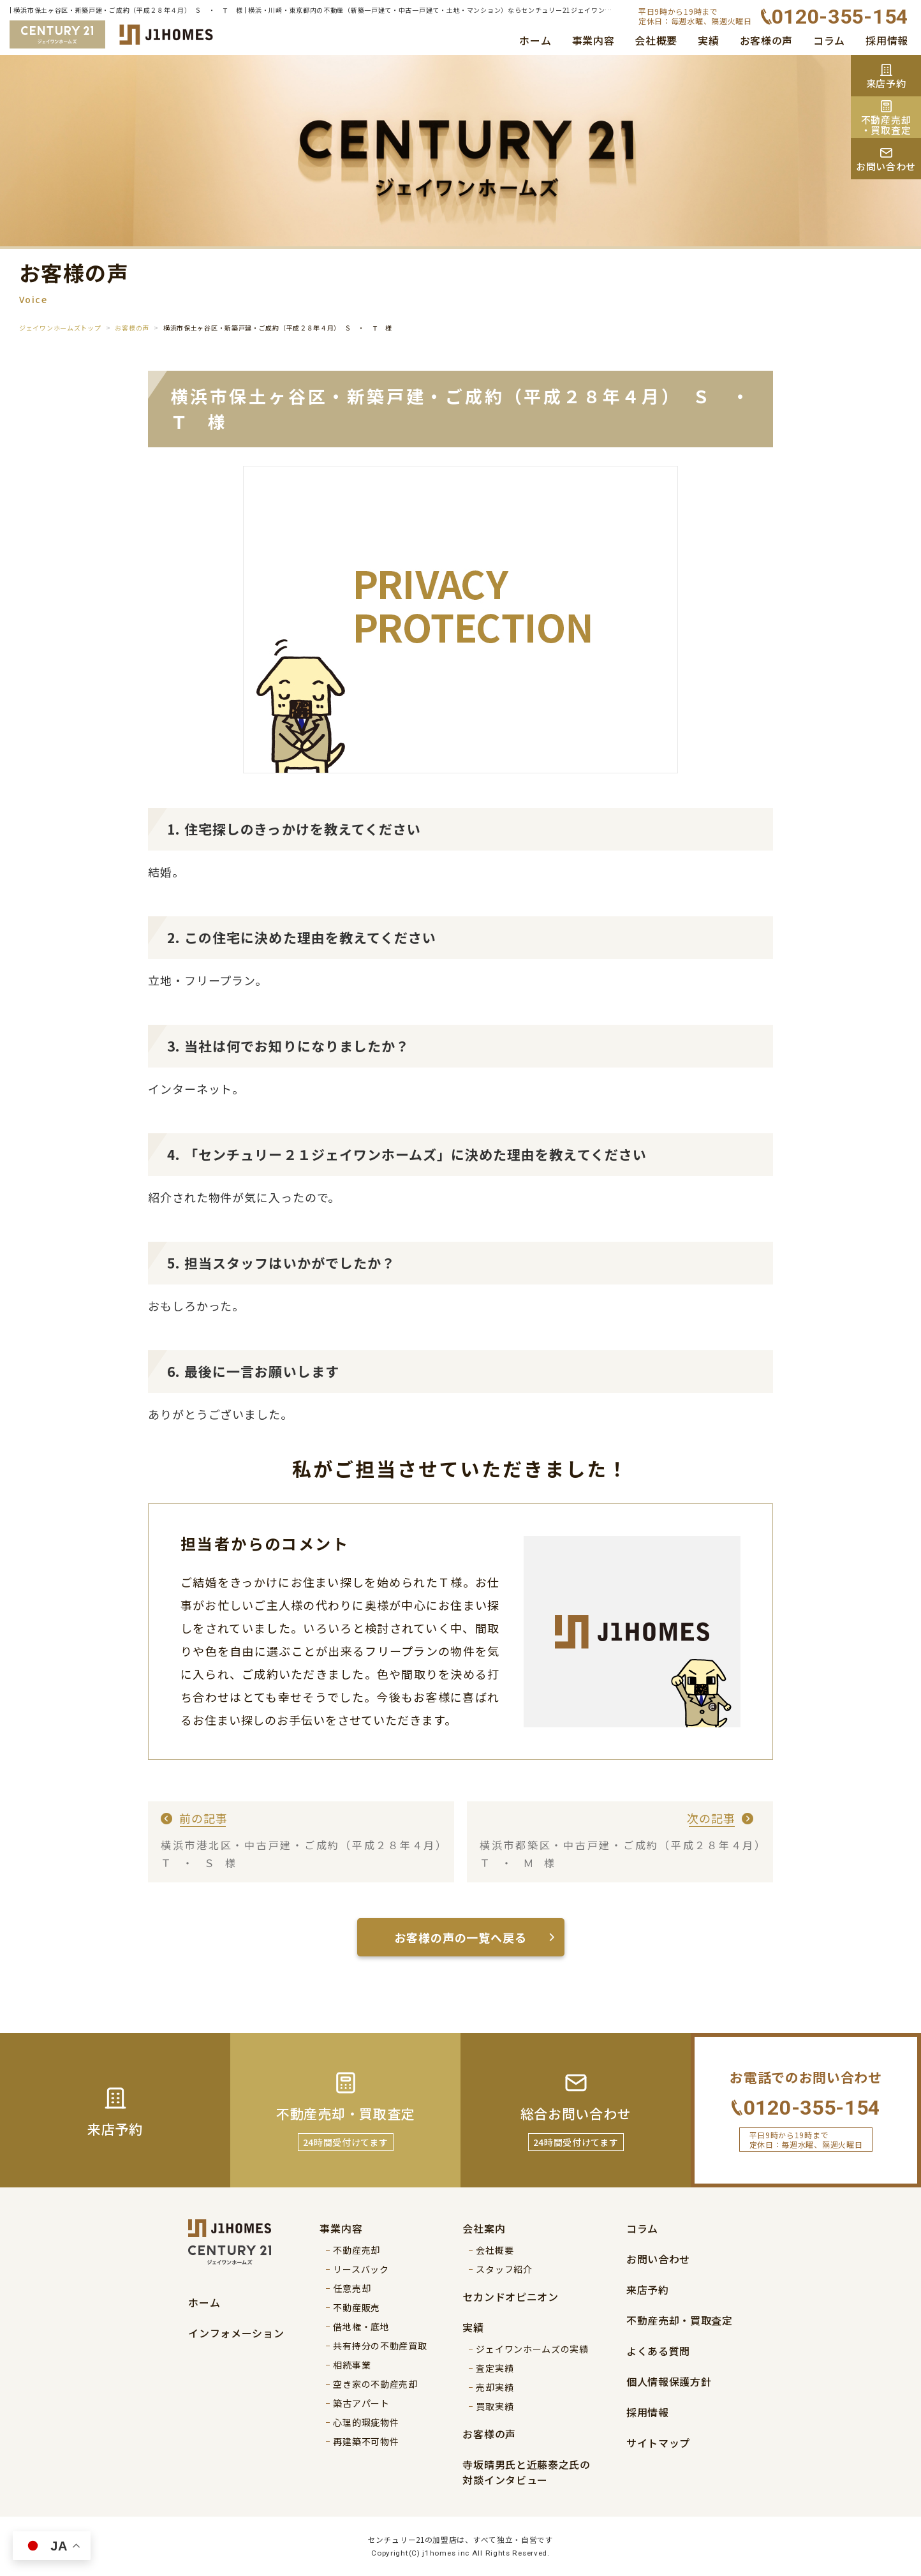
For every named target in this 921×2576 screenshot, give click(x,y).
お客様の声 (766, 40)
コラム (829, 40)
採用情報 (887, 40)
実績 (708, 40)
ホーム (535, 40)
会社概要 (656, 40)
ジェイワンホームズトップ (60, 327)
